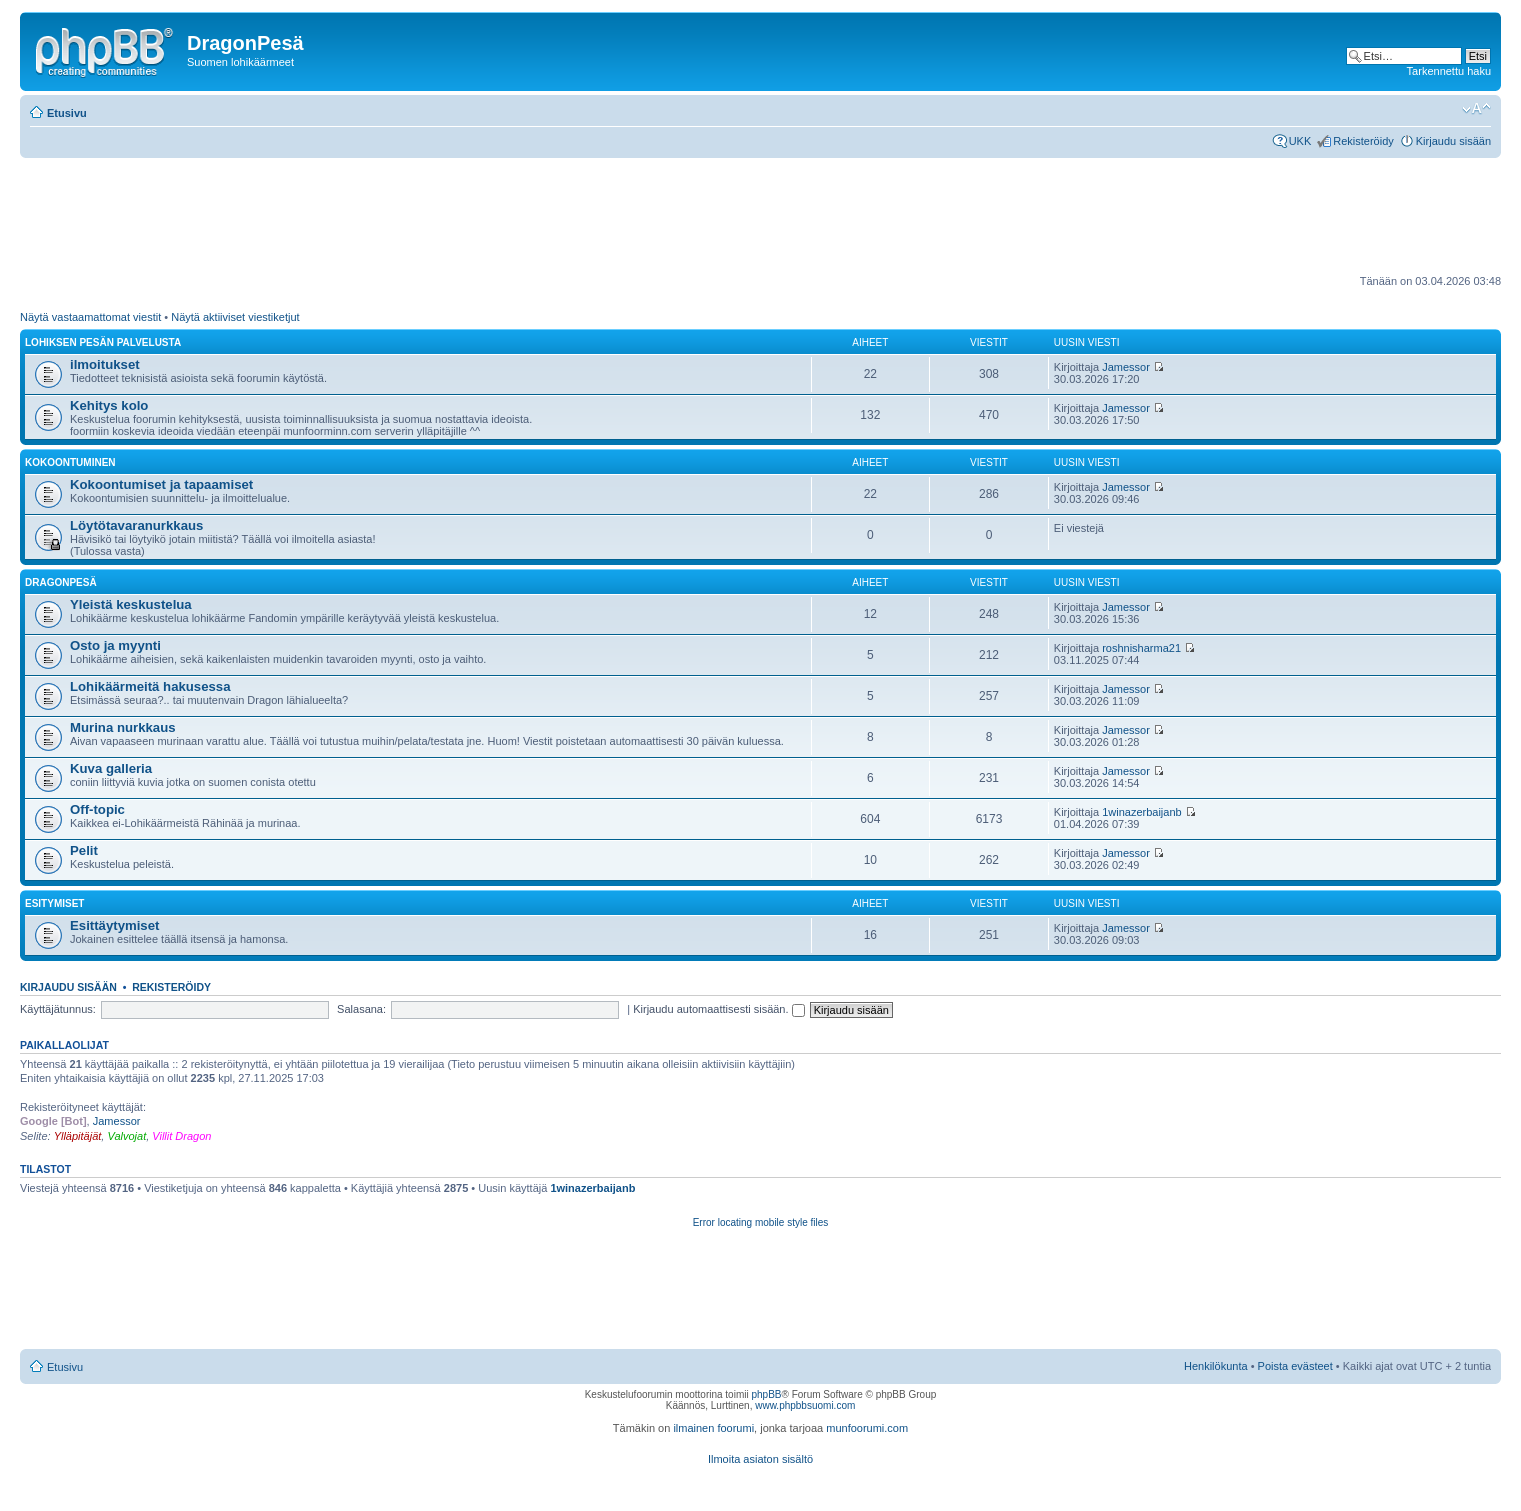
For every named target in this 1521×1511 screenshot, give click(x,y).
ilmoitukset (105, 364)
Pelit (84, 850)
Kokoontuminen (70, 462)
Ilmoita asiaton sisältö (760, 1459)
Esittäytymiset (114, 925)
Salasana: (361, 1009)
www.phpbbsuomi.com (805, 1405)
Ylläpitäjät (78, 1136)
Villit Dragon (181, 1136)
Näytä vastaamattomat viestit (90, 317)
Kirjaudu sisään (1453, 141)
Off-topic (97, 809)
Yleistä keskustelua (131, 604)
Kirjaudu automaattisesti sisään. (718, 1009)
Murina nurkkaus (123, 727)
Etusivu (67, 113)
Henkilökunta (1216, 1366)
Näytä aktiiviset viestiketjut (235, 317)
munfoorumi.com (867, 1428)
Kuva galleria (111, 768)
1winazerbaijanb (1142, 812)
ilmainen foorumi (713, 1428)
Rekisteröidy (1363, 141)
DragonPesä (61, 582)
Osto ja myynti (115, 645)
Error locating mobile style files (761, 1222)
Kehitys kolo (109, 405)
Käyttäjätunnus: (58, 1009)
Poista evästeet (1295, 1366)
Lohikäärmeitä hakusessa (150, 686)
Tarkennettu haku (1449, 71)
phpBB (766, 1394)
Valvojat (126, 1136)
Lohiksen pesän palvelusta (103, 342)
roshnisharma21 (1141, 648)
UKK (1300, 141)
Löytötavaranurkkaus (136, 525)
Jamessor (1126, 367)
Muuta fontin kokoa (1476, 109)
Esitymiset (54, 903)
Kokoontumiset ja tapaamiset (161, 484)
